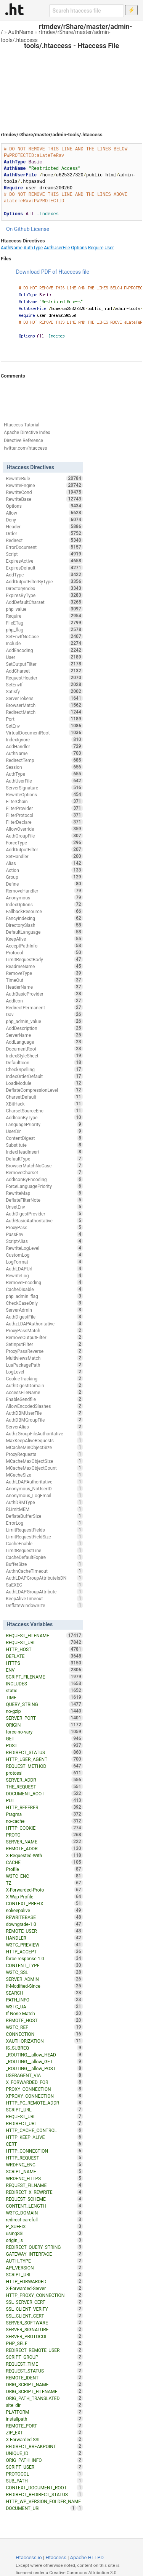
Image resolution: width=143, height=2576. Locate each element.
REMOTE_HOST (44, 2020)
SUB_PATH (44, 2481)
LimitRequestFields (44, 1530)
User (109, 247)
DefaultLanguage (44, 932)
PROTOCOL (44, 2474)
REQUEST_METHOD (44, 1766)
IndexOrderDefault (44, 1076)
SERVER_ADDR (44, 1780)
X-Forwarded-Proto (44, 1890)
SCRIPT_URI (44, 2274)
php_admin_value (44, 1021)
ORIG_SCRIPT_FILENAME (44, 2391)
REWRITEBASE (44, 1917)
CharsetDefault (44, 1097)
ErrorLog (44, 1523)
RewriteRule (44, 478)
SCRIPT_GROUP (44, 2357)
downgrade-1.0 (44, 1924)
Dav (44, 1014)
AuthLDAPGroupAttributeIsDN (44, 1578)
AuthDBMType (44, 1502)
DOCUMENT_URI (41, 2508)
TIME (44, 1697)
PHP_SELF (44, 2343)
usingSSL (44, 2233)
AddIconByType (44, 1117)
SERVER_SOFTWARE (44, 2322)
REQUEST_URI (44, 1642)
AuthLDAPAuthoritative (44, 1481)
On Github (18, 229)
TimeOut (44, 980)
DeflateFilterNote (44, 1200)
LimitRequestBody (44, 959)
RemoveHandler (44, 891)
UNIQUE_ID (44, 2453)
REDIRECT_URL (44, 2123)
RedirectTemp (44, 760)
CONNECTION (44, 2034)
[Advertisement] (71, 84)
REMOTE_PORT (44, 2426)
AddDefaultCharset (44, 602)
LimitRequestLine (44, 1550)
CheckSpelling (44, 1069)
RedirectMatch (44, 712)
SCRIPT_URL (44, 2109)
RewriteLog (44, 1275)
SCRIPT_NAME (44, 2171)
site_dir (44, 2405)
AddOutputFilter (44, 849)
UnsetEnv (44, 1207)
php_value (44, 609)
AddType (44, 574)
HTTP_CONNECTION (44, 2151)
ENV (44, 1670)
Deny (44, 519)
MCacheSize (44, 1475)
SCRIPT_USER (44, 2467)
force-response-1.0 (44, 1958)
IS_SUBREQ (44, 2048)
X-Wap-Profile (44, 1896)
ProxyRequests (44, 1454)
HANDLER (44, 1938)
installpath (44, 2419)
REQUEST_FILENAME (44, 1635)
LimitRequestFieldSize (44, 1536)
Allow (44, 513)
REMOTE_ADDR (44, 1848)
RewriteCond (44, 492)
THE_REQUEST (44, 1787)
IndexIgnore (44, 739)
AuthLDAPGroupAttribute (44, 1591)
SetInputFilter (44, 1344)
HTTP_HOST (44, 1649)
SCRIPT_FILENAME (44, 1677)
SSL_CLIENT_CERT (44, 2316)
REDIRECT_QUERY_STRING (44, 2247)
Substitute (44, 1145)
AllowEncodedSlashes (44, 1406)
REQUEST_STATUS (44, 2371)
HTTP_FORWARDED (44, 2281)
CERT (44, 2144)
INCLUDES (44, 1683)
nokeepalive (44, 1910)
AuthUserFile (57, 247)
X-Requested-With (44, 1855)
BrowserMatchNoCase (44, 1165)
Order (44, 533)
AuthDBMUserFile (44, 1413)
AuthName (20, 32)
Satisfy (44, 691)
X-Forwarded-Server (44, 2288)
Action (44, 870)
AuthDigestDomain (44, 1385)
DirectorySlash (44, 925)
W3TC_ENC (44, 1876)
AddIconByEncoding (44, 1179)
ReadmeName (44, 966)
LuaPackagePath (44, 1365)
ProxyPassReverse (44, 1351)
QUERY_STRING (44, 1704)
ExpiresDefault (44, 568)
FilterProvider (44, 808)
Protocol (44, 952)
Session (44, 767)
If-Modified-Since (44, 1986)
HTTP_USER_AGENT (44, 1759)
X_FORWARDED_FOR (44, 2082)
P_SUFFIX (44, 2226)
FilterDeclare (44, 822)
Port (44, 719)
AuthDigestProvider (44, 1214)
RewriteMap (44, 1193)
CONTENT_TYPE (44, 1965)
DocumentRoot (44, 1049)
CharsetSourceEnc (44, 1110)
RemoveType (44, 973)
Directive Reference (23, 440)
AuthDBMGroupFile (44, 1420)
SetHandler (44, 856)
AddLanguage (44, 1042)
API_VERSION (44, 2267)
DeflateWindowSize (44, 1605)
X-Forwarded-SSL (44, 2439)
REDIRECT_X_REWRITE (44, 2192)
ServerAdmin (44, 1310)
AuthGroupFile (44, 836)
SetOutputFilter (44, 664)
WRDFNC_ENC (44, 2164)
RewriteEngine (44, 485)
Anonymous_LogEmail (44, 1495)
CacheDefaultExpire (44, 1557)
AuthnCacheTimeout (44, 1571)
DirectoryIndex (44, 588)
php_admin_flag (44, 1296)
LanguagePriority (44, 1124)
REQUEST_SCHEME (44, 2199)
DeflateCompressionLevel (44, 1090)
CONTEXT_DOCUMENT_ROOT (44, 2487)
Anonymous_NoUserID (44, 1488)
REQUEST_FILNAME (44, 2185)
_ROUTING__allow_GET (44, 2061)
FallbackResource (44, 911)
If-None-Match (44, 2013)
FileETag (44, 623)
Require (95, 247)
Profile (44, 1869)
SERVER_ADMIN (44, 1979)
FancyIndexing (44, 918)
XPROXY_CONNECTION (44, 2096)
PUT (44, 1800)
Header (44, 526)
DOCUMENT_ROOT (44, 1793)
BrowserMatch (44, 705)
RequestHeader (44, 678)
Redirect (44, 540)
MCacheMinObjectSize (44, 1447)
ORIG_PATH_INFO (44, 2460)
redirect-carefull (44, 2219)
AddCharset (44, 671)
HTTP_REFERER (44, 1807)
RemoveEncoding (44, 1282)
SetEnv (44, 726)
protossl (44, 1773)
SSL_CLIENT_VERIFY (44, 2309)
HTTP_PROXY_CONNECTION (44, 2295)
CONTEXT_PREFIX (44, 1903)
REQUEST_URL (44, 2116)
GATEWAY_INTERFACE (44, 2254)
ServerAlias (44, 1427)
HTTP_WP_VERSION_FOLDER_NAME (44, 2502)
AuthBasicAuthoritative (44, 1220)
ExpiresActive (44, 561)
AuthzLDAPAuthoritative (44, 1323)
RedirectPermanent (44, 1007)
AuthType (33, 247)
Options (79, 247)
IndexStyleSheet (44, 1055)
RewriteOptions (44, 794)
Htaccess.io (29, 2557)
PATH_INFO (44, 2000)
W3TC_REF (44, 2027)
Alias (44, 863)
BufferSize (44, 1564)
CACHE (44, 1862)
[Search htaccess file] (86, 10)
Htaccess (55, 2557)
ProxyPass (44, 1227)
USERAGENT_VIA (44, 2075)
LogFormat (44, 1262)
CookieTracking (44, 1378)
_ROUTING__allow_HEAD (44, 2054)
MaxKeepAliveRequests (44, 1440)
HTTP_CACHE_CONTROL (44, 2130)
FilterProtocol (44, 815)
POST (44, 1745)
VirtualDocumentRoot (44, 733)
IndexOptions (44, 904)
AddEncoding (44, 650)
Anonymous (44, 897)
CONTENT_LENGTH (44, 2206)
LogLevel (44, 1372)
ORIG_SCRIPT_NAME (44, 2384)
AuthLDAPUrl (44, 1268)
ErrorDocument (44, 547)
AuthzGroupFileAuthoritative (44, 1433)
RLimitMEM (44, 1509)
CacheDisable (44, 1289)
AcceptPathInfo (44, 946)
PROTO (44, 1835)
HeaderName (44, 987)
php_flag (44, 629)
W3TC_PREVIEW (44, 1945)
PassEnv (44, 1234)
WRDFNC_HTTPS (44, 2178)
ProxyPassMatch (44, 1330)
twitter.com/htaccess (25, 448)
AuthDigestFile (44, 1317)
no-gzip (44, 1711)
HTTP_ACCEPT (44, 1951)
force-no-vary (44, 1732)
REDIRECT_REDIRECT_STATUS (44, 2494)
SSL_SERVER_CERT (44, 2302)
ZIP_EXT (44, 2432)
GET (44, 1738)
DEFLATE (44, 1656)
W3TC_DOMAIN (44, 2213)
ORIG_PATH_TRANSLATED (44, 2398)
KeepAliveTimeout (44, 1598)
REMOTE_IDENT (44, 2377)
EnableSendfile (44, 1399)
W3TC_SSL (44, 1972)
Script (44, 554)
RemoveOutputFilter (44, 1337)
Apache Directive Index (27, 432)
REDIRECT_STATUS (44, 1752)
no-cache (44, 1821)
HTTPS (44, 1663)
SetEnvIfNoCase (44, 636)
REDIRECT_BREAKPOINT (44, 2446)
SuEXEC (44, 1585)
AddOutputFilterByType (44, 581)
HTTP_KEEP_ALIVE (44, 2137)
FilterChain (44, 801)
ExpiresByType (44, 595)
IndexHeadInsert (44, 1152)
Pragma (44, 1814)
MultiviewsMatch (44, 1358)
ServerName (44, 1035)
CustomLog (44, 1255)
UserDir (44, 1131)
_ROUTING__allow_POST (44, 2068)
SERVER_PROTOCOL (44, 2336)
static (44, 1690)
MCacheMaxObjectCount (44, 1468)
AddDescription (44, 1028)
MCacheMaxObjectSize (44, 1461)
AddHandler (44, 746)
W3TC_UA (44, 2006)
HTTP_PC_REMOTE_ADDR (44, 2103)
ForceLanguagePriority (44, 1186)
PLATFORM (44, 2412)
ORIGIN (44, 1725)
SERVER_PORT (44, 1718)
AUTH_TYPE (44, 2261)
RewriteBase (44, 499)
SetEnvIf (44, 684)
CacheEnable (44, 1543)
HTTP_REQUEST (44, 2158)
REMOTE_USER (44, 1931)
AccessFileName (44, 1392)
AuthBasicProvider (44, 994)
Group (44, 877)
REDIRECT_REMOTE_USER (44, 2350)
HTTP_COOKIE (44, 1828)
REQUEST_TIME (44, 2364)
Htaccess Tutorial (21, 425)
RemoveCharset (44, 1172)
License (40, 229)
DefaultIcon (44, 1062)
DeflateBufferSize (44, 1516)
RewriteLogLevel (44, 1248)
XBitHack (44, 1104)
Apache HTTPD (87, 2557)
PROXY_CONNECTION (44, 2089)
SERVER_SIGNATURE (44, 2329)
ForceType (44, 842)
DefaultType (44, 1159)
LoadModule (44, 1083)
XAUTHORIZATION (44, 2041)
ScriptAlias (44, 1241)
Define (44, 884)
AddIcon (44, 1000)
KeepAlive (44, 939)
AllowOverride (44, 829)
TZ (44, 1883)
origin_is (44, 2240)
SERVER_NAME (44, 1841)
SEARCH (44, 1993)
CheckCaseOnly (44, 1303)
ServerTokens (44, 698)
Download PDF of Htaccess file (52, 272)
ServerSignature (44, 787)
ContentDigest (44, 1138)
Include (44, 643)
